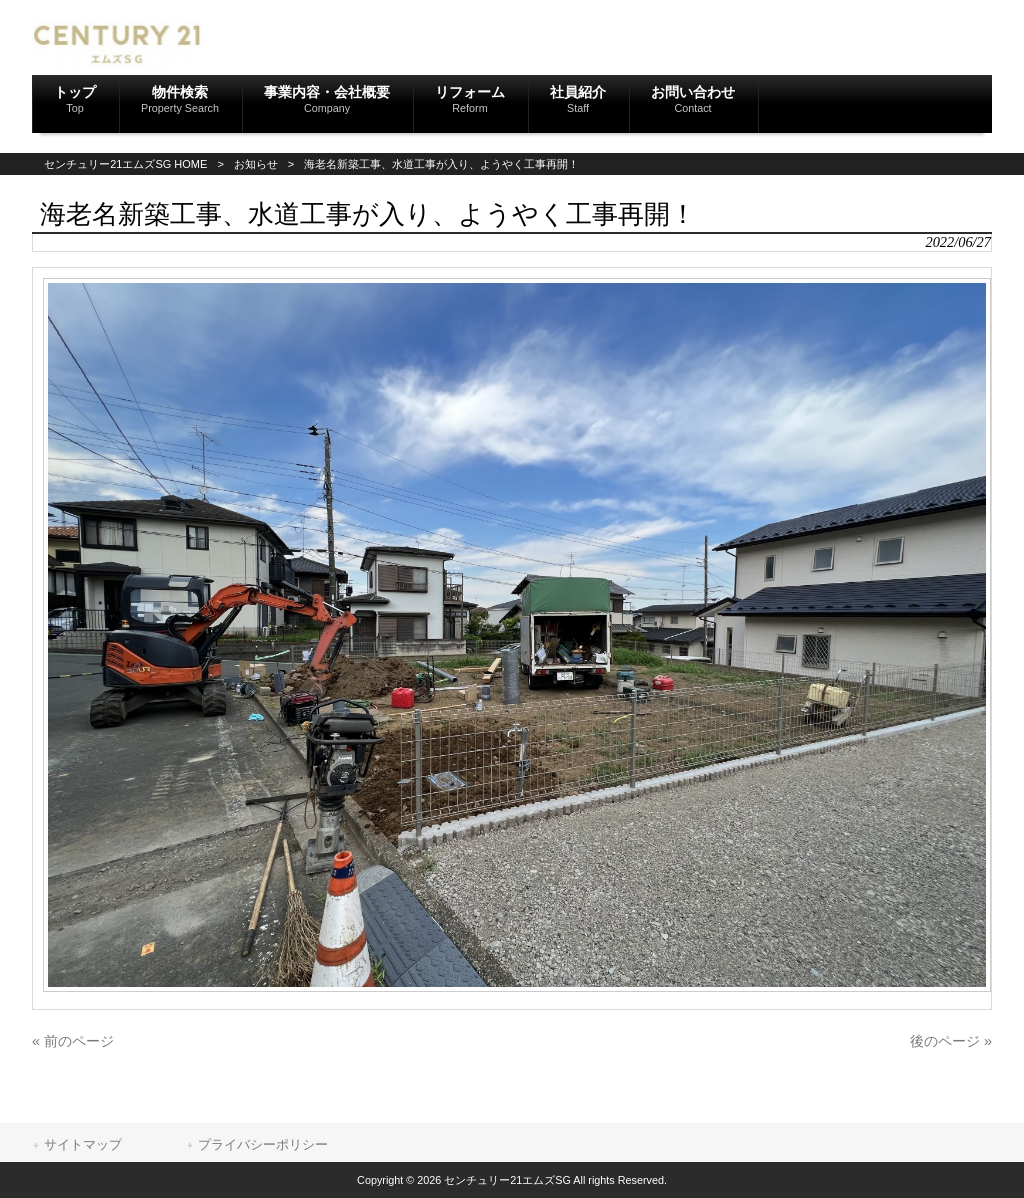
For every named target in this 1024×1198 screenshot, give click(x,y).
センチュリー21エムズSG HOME (125, 164)
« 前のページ (73, 1041)
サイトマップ (83, 1144)
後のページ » (951, 1041)
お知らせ (256, 164)
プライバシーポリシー (263, 1144)
